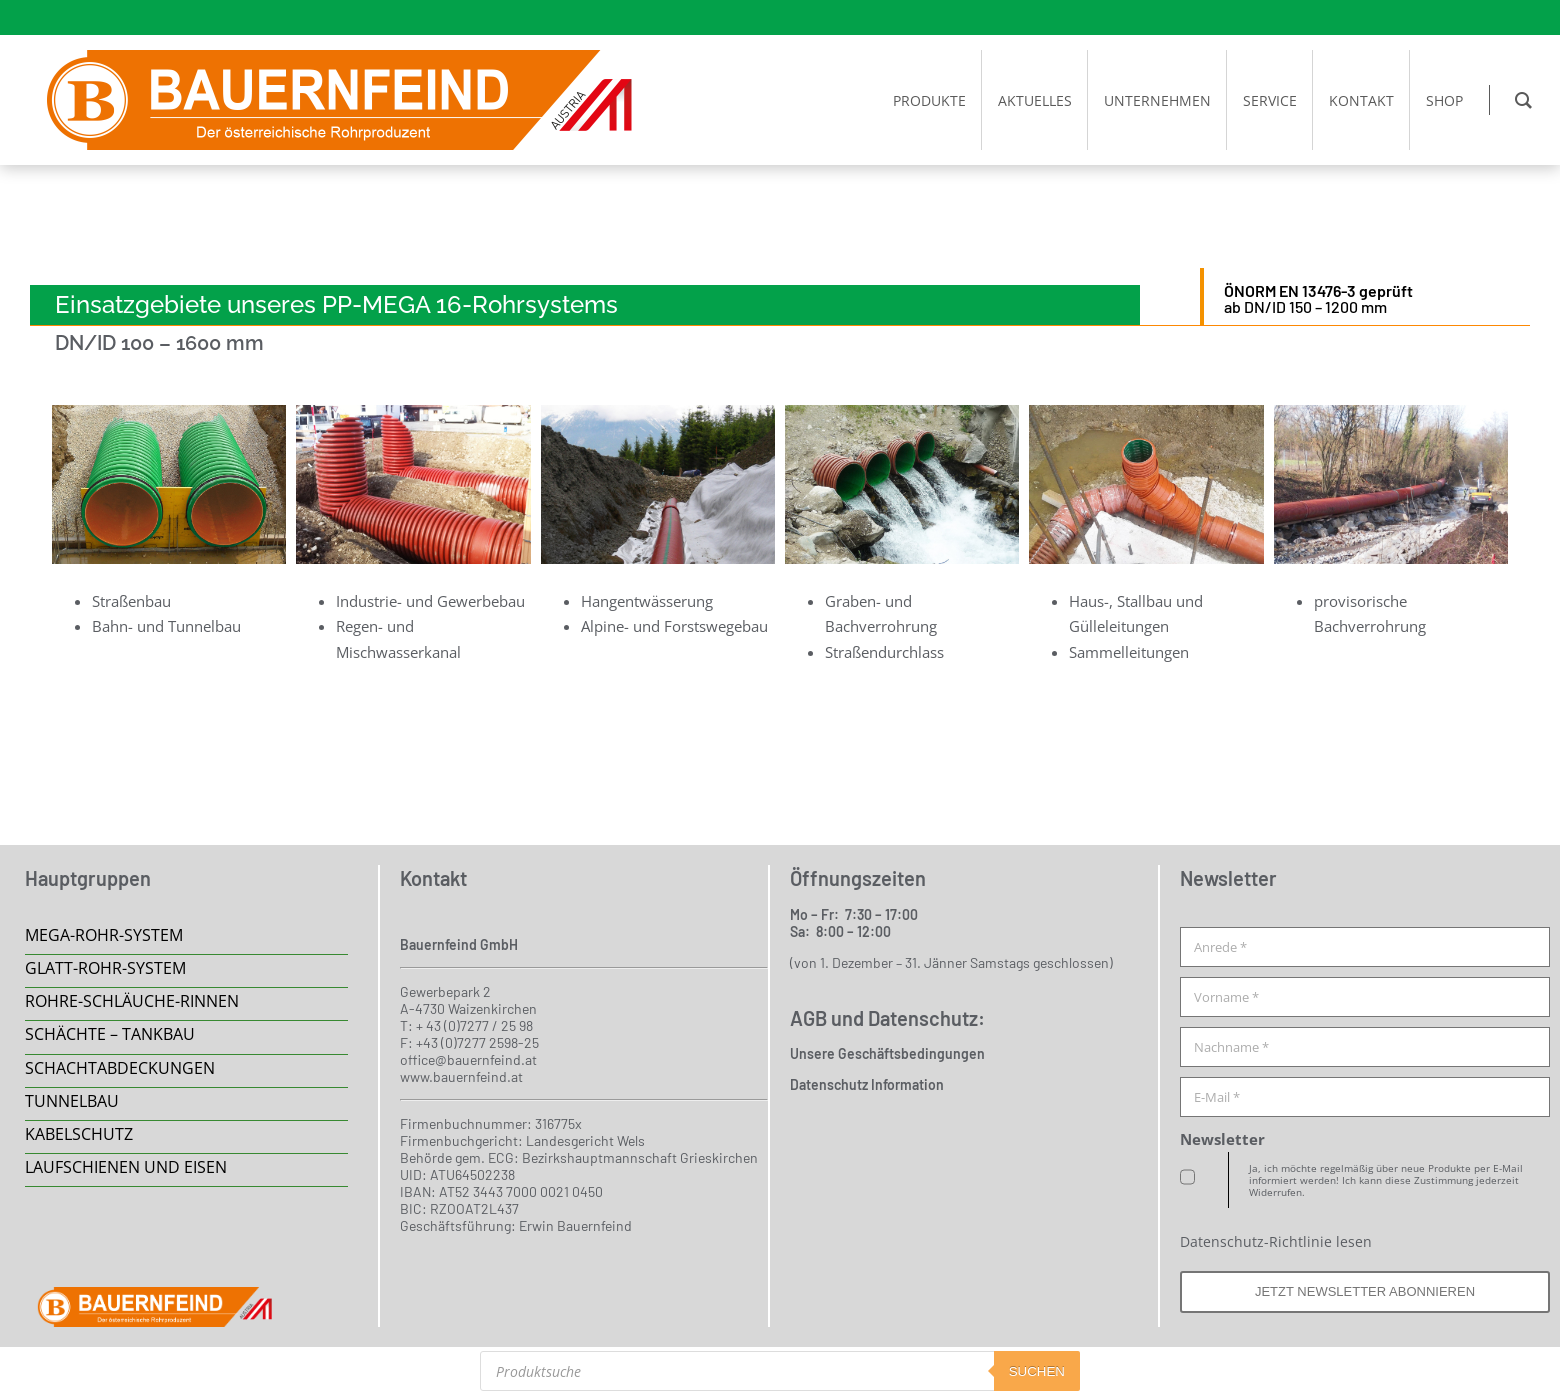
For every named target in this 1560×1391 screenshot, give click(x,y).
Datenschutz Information (867, 1084)
